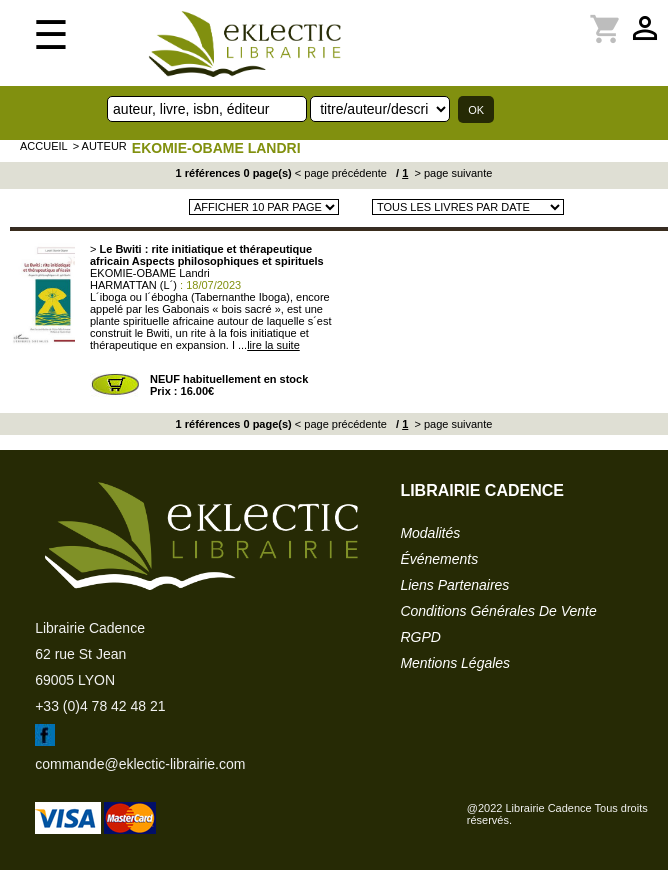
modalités (430, 533)
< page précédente (341, 173)
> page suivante (451, 173)
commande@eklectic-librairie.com (140, 764)
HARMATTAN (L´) (133, 285)
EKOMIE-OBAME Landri (216, 148)
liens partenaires (454, 585)
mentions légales (455, 663)
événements (439, 559)
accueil (44, 146)
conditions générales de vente (498, 611)
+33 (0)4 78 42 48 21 (100, 706)
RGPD (420, 637)
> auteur (100, 146)
